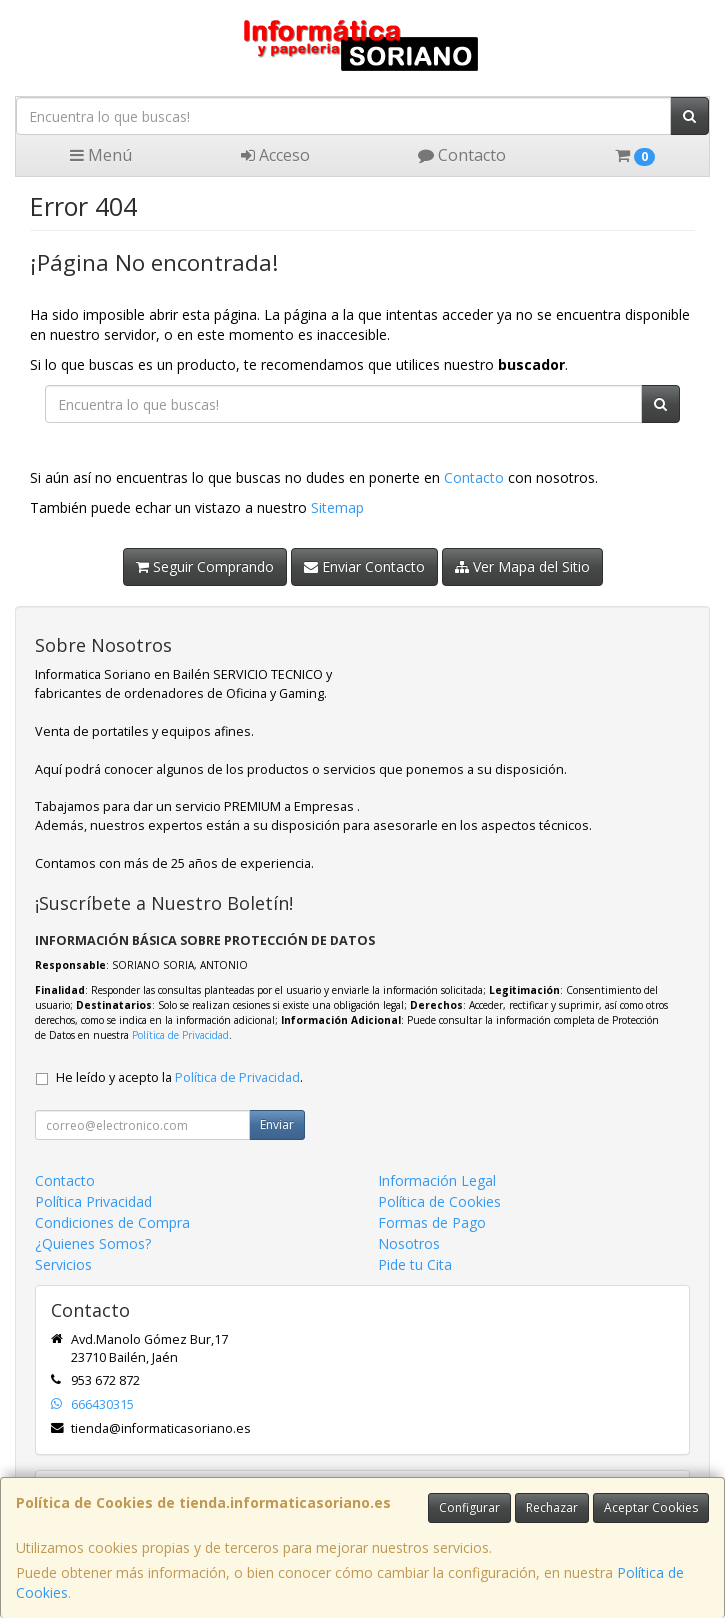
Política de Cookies (439, 1201)
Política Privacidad (93, 1201)
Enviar (277, 1124)
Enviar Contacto (364, 566)
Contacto (462, 155)
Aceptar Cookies (651, 1507)
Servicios (63, 1264)
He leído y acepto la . (179, 1077)
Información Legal (437, 1180)
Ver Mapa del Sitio (522, 566)
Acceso (275, 155)
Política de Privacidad (180, 1035)
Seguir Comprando (205, 566)
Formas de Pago (432, 1222)
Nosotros (409, 1243)
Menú (101, 155)
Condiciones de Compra (112, 1222)
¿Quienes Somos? (93, 1243)
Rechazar (552, 1507)
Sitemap (337, 507)
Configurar (469, 1507)
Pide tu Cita (415, 1264)
